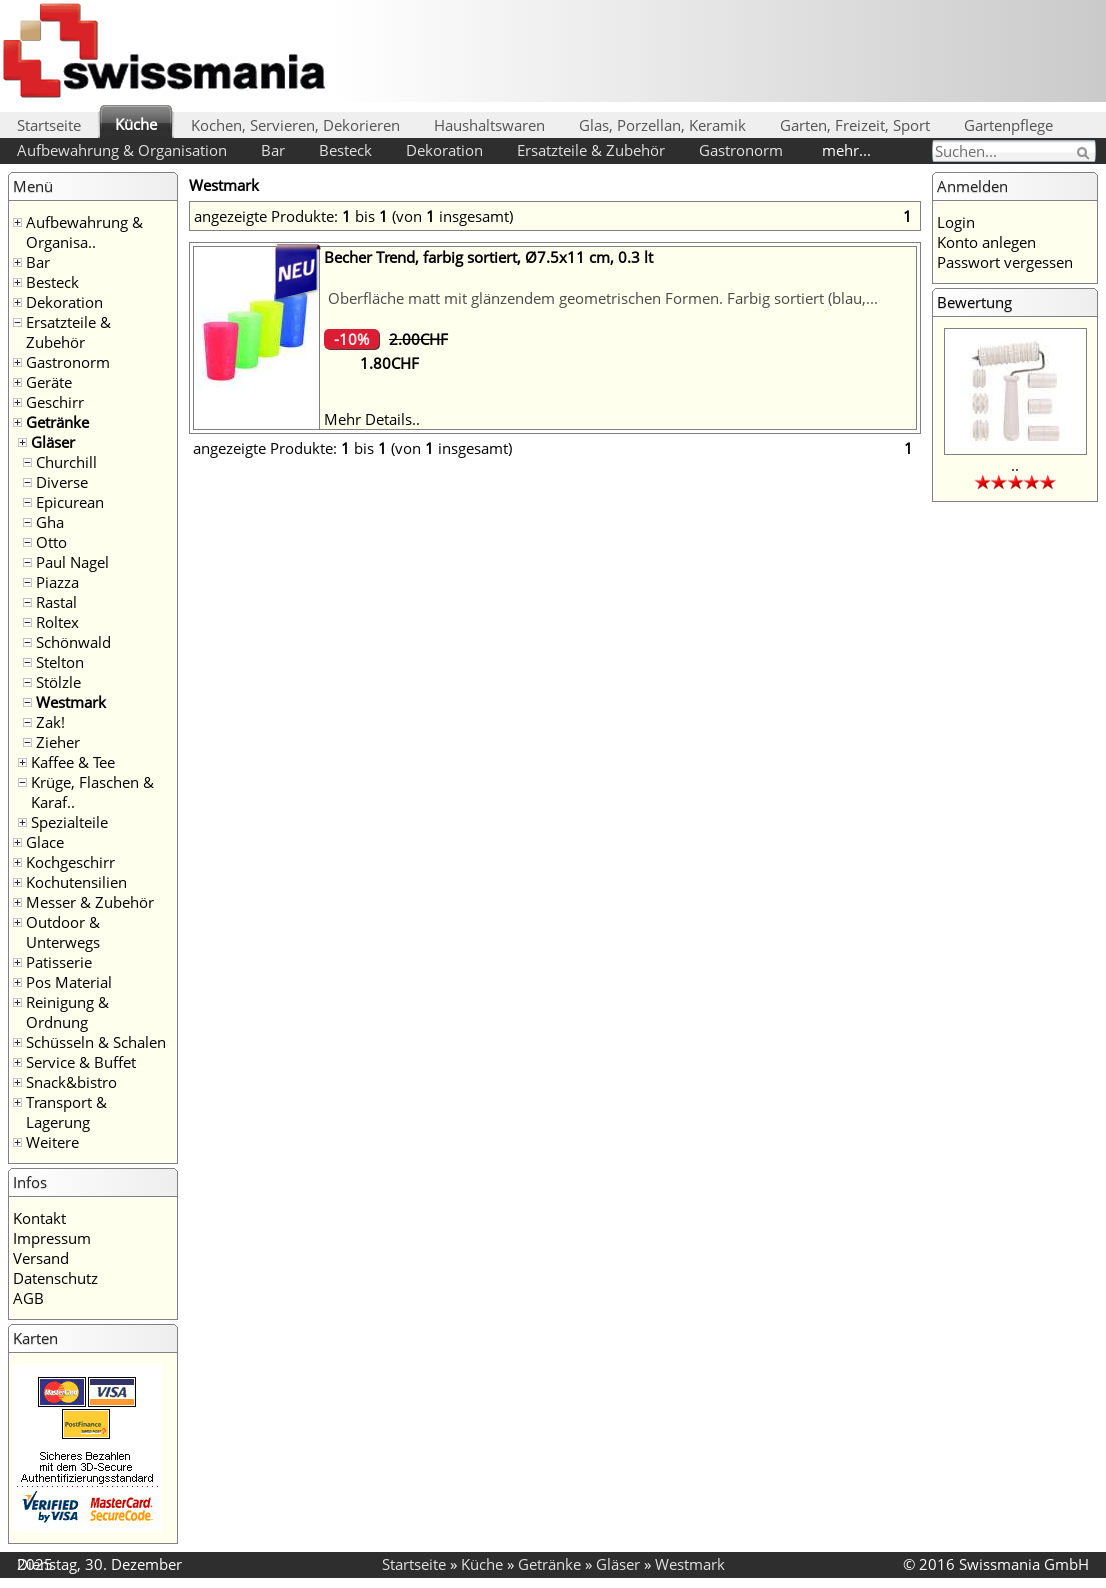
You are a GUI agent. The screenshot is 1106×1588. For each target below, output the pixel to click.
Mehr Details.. (372, 419)
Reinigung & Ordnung (67, 1012)
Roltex (57, 622)
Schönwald (73, 642)
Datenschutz (55, 1278)
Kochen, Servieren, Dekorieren (295, 125)
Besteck (345, 150)
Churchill (66, 462)
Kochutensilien (76, 882)
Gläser (53, 442)
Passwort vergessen (1005, 262)
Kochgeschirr (70, 862)
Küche (136, 124)
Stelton (60, 662)
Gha (50, 522)
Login (956, 222)
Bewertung (974, 302)
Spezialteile (69, 822)
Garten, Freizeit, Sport (855, 125)
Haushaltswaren (489, 125)
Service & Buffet (81, 1062)
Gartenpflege (1008, 125)
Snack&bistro (71, 1082)
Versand (41, 1258)
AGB (28, 1298)
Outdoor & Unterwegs (63, 932)
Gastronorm (741, 150)
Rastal (56, 602)
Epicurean (70, 502)
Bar (273, 150)
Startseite (49, 125)
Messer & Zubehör (90, 902)
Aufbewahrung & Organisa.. (84, 232)
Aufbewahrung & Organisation (122, 150)
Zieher (58, 742)
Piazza (57, 582)
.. (1015, 465)
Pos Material (69, 982)
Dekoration (444, 150)
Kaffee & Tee (73, 762)
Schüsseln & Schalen (96, 1042)
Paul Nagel (72, 562)
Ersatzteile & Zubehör (591, 150)
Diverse (62, 482)
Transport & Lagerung (66, 1112)
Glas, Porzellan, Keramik (662, 125)
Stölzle (58, 682)
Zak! (50, 722)
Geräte (49, 382)
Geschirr (55, 402)
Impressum (52, 1238)
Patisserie (59, 962)
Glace (45, 842)
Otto (51, 542)
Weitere (52, 1142)
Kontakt (39, 1218)
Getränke (57, 422)
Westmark (71, 702)
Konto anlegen (986, 242)
